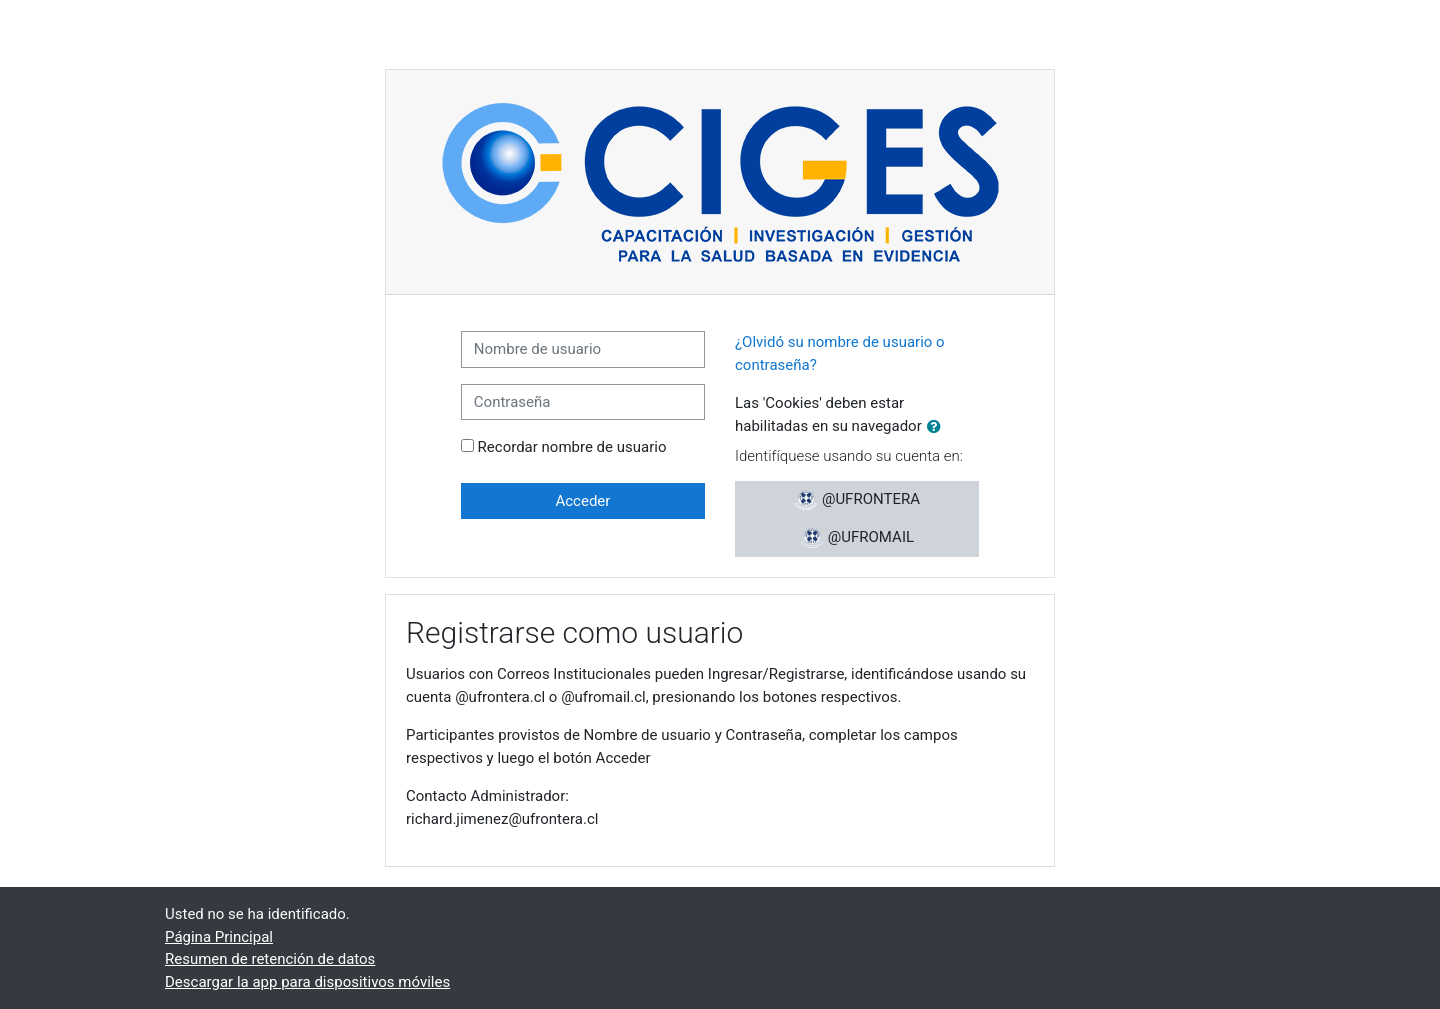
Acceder (582, 501)
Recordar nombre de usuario (572, 447)
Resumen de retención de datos (270, 959)
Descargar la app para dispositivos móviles (307, 982)
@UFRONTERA (857, 500)
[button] (938, 427)
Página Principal (219, 937)
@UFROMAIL (857, 538)
